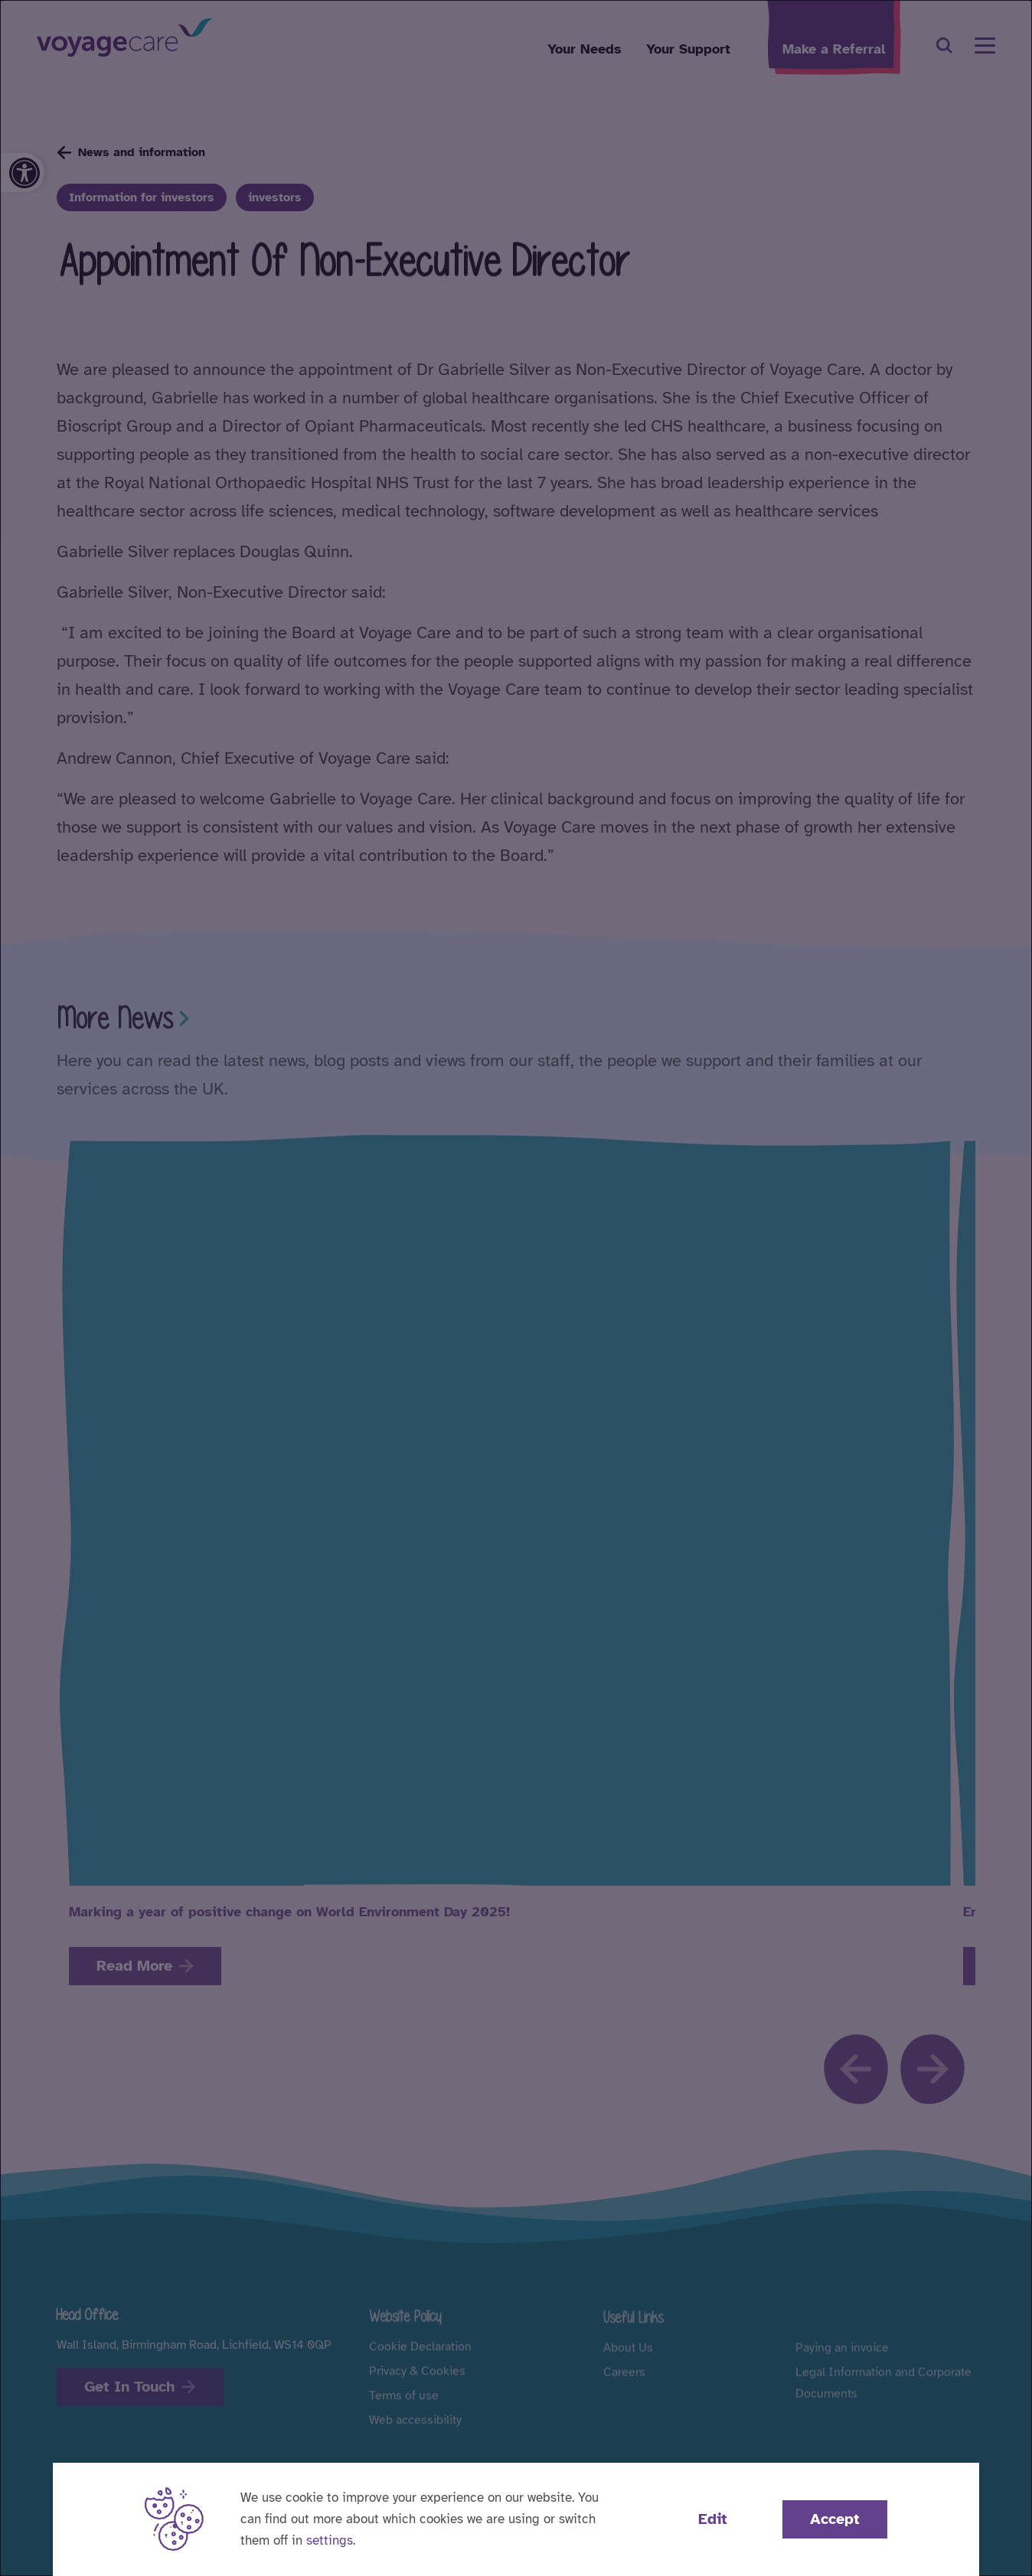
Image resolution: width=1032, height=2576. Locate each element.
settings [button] (329, 2540)
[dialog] (516, 1288)
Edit (712, 2519)
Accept (835, 2519)
